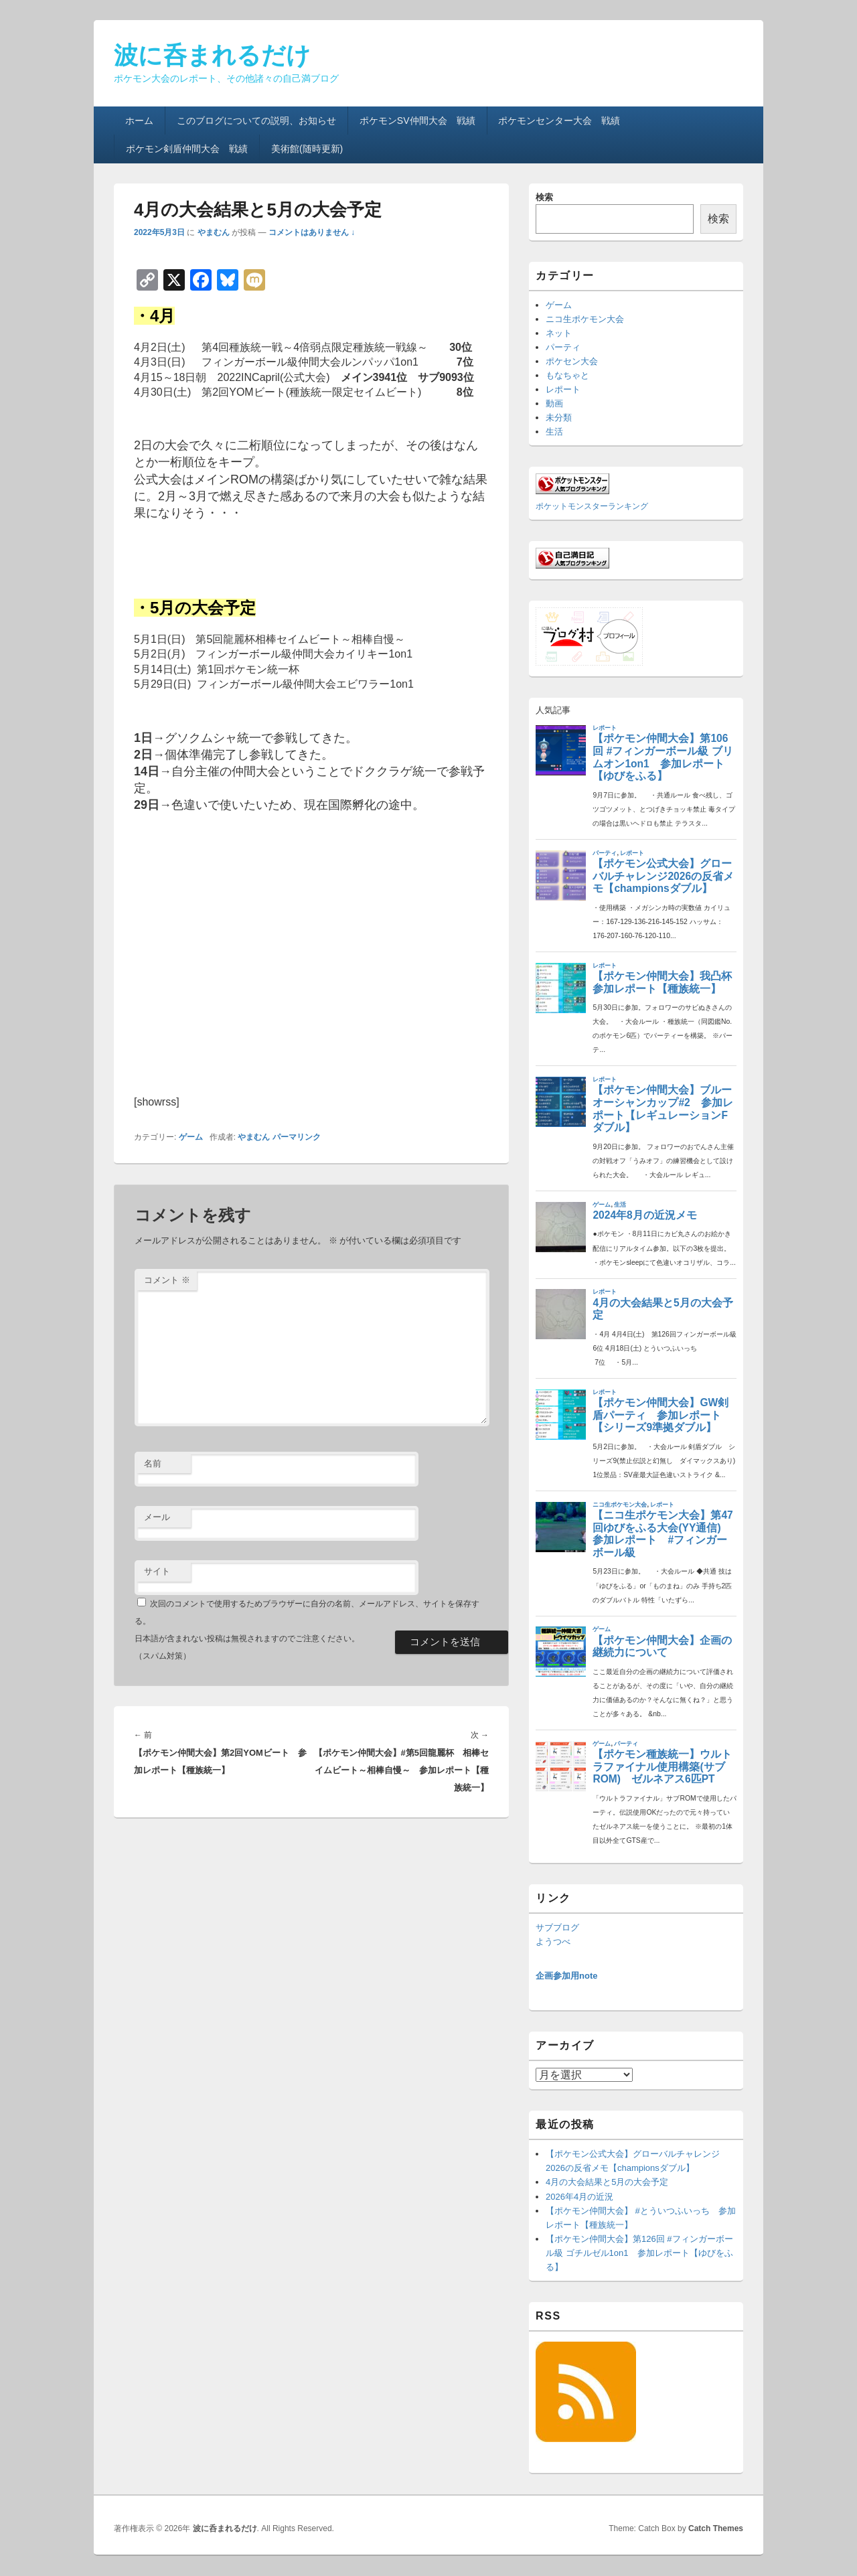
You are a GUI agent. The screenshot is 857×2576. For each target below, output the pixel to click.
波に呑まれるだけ (212, 55)
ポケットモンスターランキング (592, 506)
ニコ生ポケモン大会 (585, 319)
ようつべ (553, 1942)
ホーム (139, 120)
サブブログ (557, 1927)
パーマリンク (296, 1137)
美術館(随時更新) (307, 148)
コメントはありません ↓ (311, 232)
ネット (559, 333)
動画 (554, 403)
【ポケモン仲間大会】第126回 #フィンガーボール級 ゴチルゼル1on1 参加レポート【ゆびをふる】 (639, 2253)
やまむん (214, 232)
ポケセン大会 (572, 361)
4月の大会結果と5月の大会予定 (607, 2182)
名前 (152, 1463)
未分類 (559, 417)
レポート (563, 389)
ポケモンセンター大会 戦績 (559, 120)
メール (157, 1517)
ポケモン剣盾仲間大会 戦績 (187, 148)
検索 (544, 197)
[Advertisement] (311, 962)
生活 (554, 432)
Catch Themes (715, 2528)
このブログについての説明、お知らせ (256, 120)
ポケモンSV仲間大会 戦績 (417, 120)
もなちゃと (567, 375)
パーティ (563, 347)
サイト (157, 1571)
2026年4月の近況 (579, 2197)
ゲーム (191, 1137)
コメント (167, 1280)
